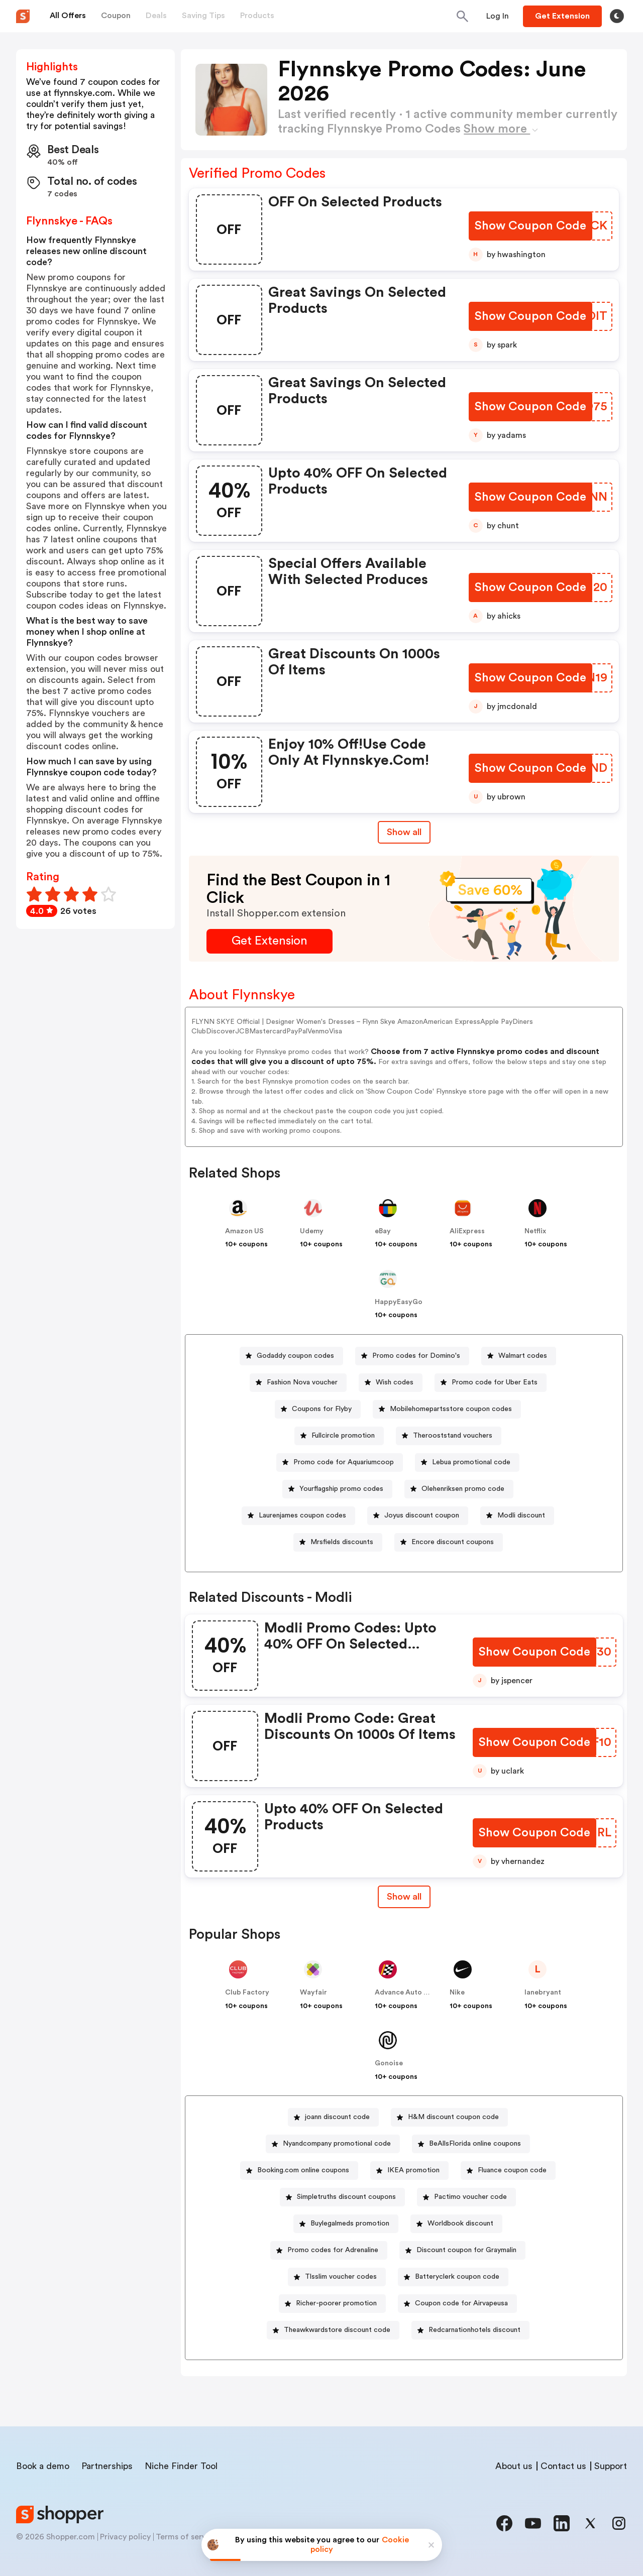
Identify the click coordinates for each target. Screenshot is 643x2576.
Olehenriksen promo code (462, 1488)
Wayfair (313, 1992)
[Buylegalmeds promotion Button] (345, 2223)
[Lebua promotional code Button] (467, 1462)
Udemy (312, 1231)
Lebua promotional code (471, 1462)
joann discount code (337, 2117)
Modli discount (521, 1515)
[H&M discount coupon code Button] (449, 2117)
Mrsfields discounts (341, 1542)
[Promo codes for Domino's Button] (412, 1356)
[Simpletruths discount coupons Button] (342, 2197)
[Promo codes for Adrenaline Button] (328, 2250)
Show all (404, 1896)
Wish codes (394, 1382)
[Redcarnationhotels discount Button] (470, 2330)
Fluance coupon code (512, 2170)
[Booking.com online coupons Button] (299, 2170)
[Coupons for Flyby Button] (318, 1409)
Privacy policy (125, 2537)
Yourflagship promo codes (341, 1488)
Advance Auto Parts (408, 1992)
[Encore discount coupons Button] (448, 1542)
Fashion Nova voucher (302, 1382)
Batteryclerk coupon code (457, 2276)
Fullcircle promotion (343, 1435)
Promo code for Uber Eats (495, 1382)
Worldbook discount (460, 2223)
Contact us (563, 2466)
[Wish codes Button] (390, 1382)
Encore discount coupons (452, 1542)
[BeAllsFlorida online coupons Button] (471, 2144)
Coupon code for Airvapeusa (461, 2303)
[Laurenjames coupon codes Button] (298, 1515)
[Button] (497, 16)
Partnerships (107, 2466)
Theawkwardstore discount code (337, 2329)
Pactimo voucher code (470, 2196)
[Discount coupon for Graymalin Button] (462, 2250)
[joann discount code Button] (333, 2117)
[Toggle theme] (617, 16)
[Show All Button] (404, 1897)
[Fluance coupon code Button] (508, 2170)
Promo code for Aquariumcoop (343, 1462)
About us (513, 2466)
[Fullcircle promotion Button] (339, 1436)
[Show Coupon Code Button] (531, 226)
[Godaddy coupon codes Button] (291, 1356)
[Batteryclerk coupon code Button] (453, 2277)
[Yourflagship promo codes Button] (337, 1489)
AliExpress (467, 1231)
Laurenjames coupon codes (302, 1515)
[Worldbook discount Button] (456, 2223)
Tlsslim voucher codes (341, 2276)
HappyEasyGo (398, 1302)
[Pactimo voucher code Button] (466, 2197)
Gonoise (389, 2063)
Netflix (535, 1231)
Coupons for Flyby (322, 1409)
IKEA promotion (413, 2170)
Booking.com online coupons (303, 2170)
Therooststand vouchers (452, 1435)
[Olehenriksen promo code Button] (458, 1489)
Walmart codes (522, 1355)
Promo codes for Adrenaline (332, 2250)
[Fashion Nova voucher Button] (298, 1382)
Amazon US (244, 1231)
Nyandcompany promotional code (337, 2143)
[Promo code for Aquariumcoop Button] (339, 1462)
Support (610, 2466)
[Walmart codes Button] (518, 1356)
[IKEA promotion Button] (409, 2170)
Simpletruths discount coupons (346, 2196)
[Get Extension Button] (269, 941)
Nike (457, 1992)
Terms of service (186, 2537)
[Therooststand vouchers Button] (448, 1436)
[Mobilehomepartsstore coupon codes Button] (447, 1409)
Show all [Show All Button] (404, 832)
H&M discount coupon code (453, 2117)
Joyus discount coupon (421, 1515)
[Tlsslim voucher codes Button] (337, 2277)
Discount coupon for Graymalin (466, 2250)
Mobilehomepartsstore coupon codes (451, 1409)
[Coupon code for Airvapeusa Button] (457, 2303)
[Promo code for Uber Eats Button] (491, 1382)
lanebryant (542, 1992)
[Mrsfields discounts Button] (337, 1542)
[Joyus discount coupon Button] (417, 1515)
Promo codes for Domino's (416, 1355)
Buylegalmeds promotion (349, 2223)
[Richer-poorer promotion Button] (332, 2303)
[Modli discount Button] (517, 1515)
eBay (383, 1231)
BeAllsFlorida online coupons (475, 2143)
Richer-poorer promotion (336, 2303)
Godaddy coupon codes (295, 1355)
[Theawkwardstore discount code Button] (333, 2330)
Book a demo (42, 2466)
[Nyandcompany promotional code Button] (333, 2144)
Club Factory (247, 1992)
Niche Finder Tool (181, 2466)
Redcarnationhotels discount (474, 2329)
